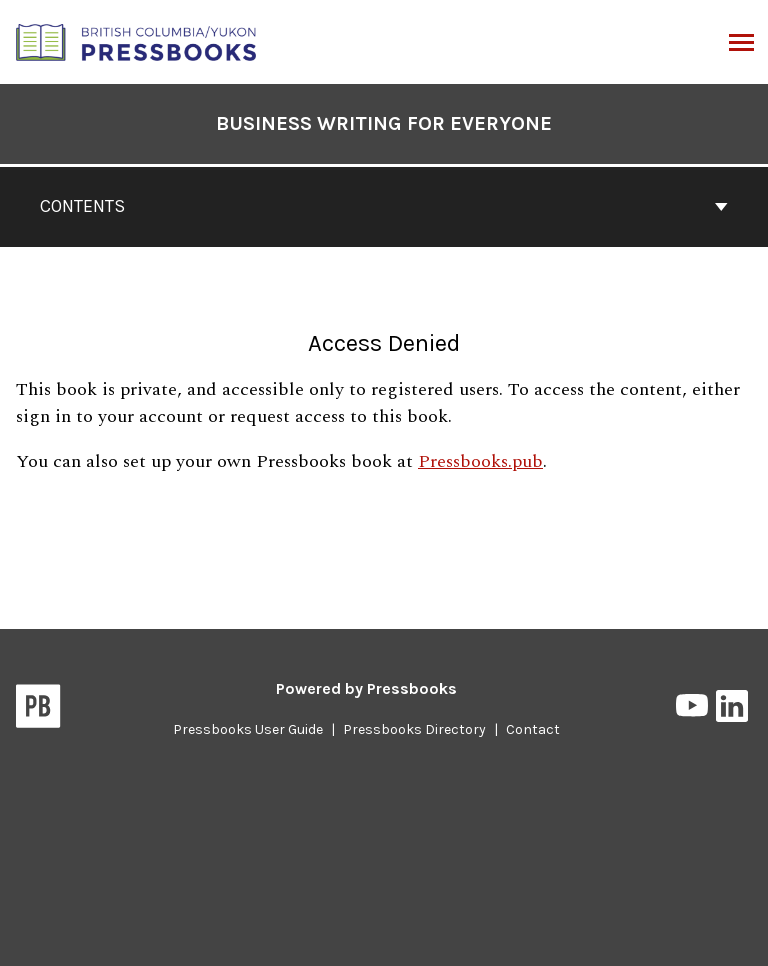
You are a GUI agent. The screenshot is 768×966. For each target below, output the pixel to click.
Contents (384, 206)
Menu (739, 44)
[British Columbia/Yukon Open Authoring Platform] (137, 40)
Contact (533, 729)
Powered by (366, 688)
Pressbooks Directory (414, 729)
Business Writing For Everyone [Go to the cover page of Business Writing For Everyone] (384, 123)
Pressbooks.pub (480, 461)
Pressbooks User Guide (248, 729)
